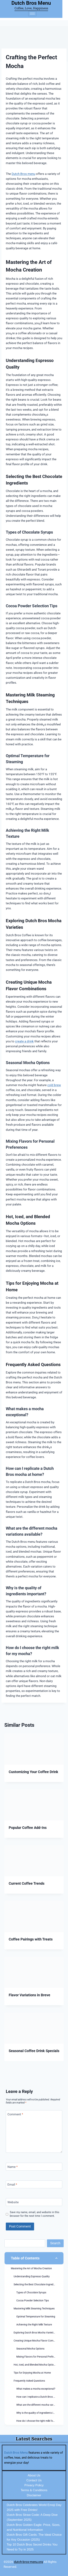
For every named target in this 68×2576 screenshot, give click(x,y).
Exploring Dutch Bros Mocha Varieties (35, 2332)
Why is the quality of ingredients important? (39, 2412)
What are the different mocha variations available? (39, 2404)
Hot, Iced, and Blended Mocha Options (35, 2364)
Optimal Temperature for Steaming (35, 2316)
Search (55, 2243)
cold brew (54, 1085)
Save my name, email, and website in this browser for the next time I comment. (34, 2214)
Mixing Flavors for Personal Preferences (38, 2356)
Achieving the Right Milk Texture (34, 2324)
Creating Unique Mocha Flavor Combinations (38, 2340)
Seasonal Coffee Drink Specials (34, 2051)
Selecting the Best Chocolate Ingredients (36, 2284)
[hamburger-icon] (32, 13)
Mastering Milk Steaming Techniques (34, 2308)
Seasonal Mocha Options (30, 2348)
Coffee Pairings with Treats (31, 1939)
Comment (15, 2114)
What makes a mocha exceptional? (35, 2388)
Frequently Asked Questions (29, 2380)
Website (13, 2202)
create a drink (24, 1041)
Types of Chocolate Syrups (31, 2292)
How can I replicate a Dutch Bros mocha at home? (39, 2396)
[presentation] (34, 1749)
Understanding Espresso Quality (32, 2276)
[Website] (34, 2202)
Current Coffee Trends (26, 1883)
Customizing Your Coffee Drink (33, 1772)
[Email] (34, 2184)
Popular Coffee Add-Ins (28, 1827)
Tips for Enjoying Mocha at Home (32, 2372)
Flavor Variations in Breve (29, 1995)
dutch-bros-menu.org (28, 2562)
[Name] (34, 2167)
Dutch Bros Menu (16, 2452)
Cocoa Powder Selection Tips (32, 2300)
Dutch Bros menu (23, 174)
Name (12, 2167)
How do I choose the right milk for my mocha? (39, 2420)
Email (12, 2184)
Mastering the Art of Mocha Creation (31, 2268)
